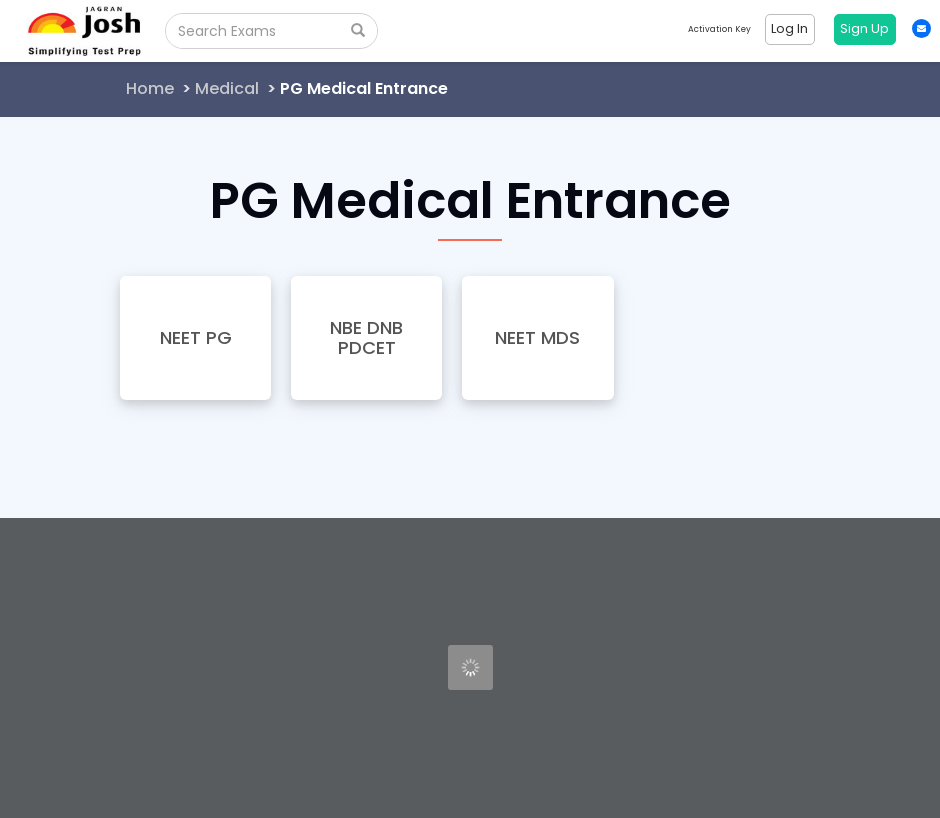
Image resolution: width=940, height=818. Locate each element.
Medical (227, 88)
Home (150, 88)
